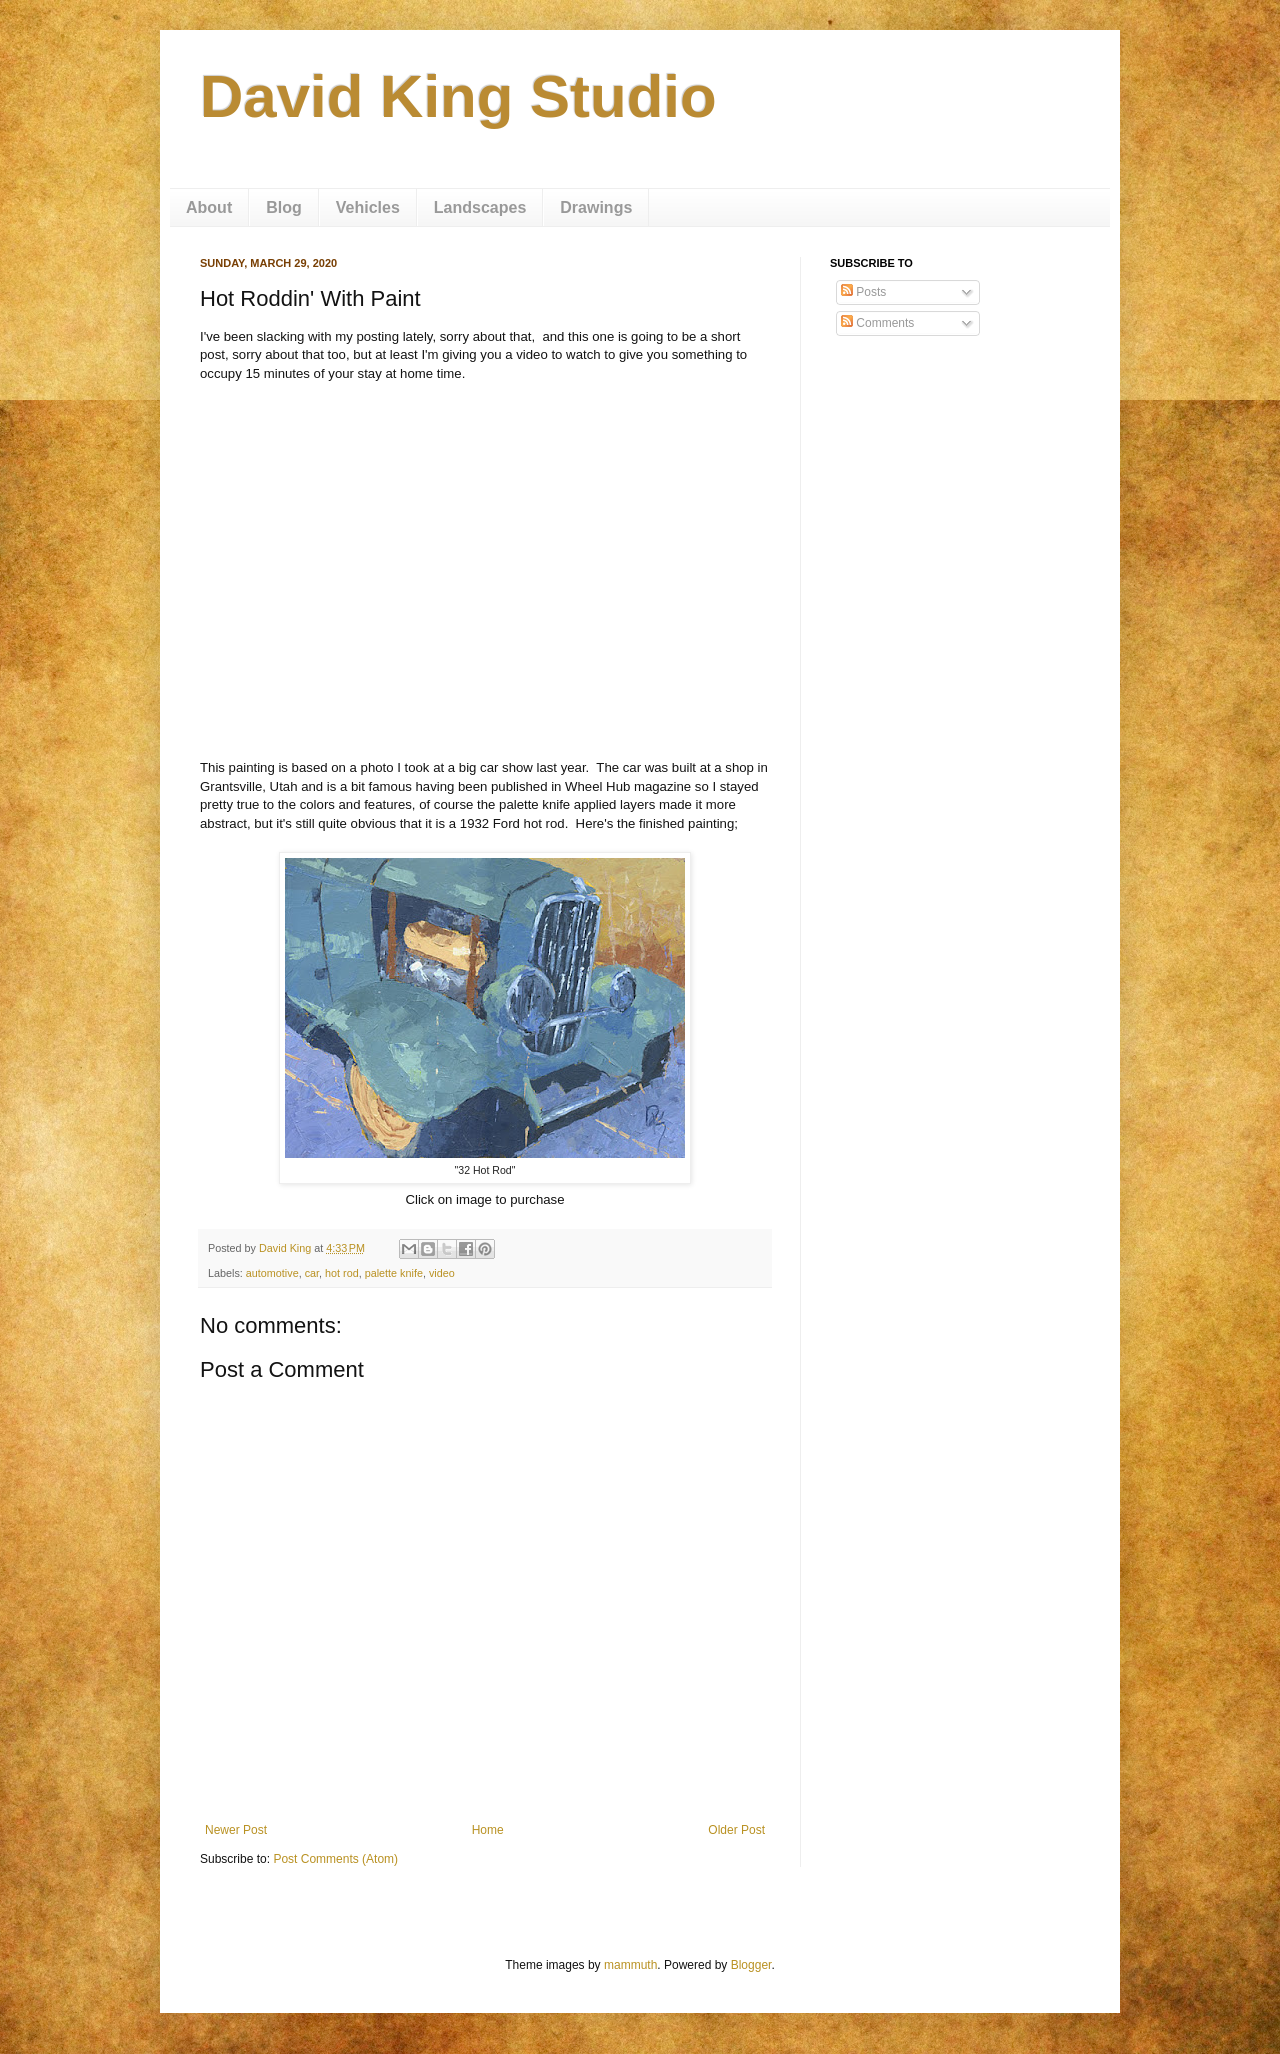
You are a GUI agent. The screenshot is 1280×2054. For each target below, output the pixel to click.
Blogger (751, 1965)
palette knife (394, 1273)
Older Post (736, 1830)
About (209, 207)
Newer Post (236, 1830)
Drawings (596, 207)
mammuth (630, 1965)
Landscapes (480, 207)
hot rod (342, 1273)
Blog (284, 207)
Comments (877, 323)
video (442, 1273)
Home (488, 1830)
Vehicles (368, 207)
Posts (863, 292)
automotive (272, 1273)
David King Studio (458, 96)
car (312, 1273)
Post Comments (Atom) (335, 1859)
